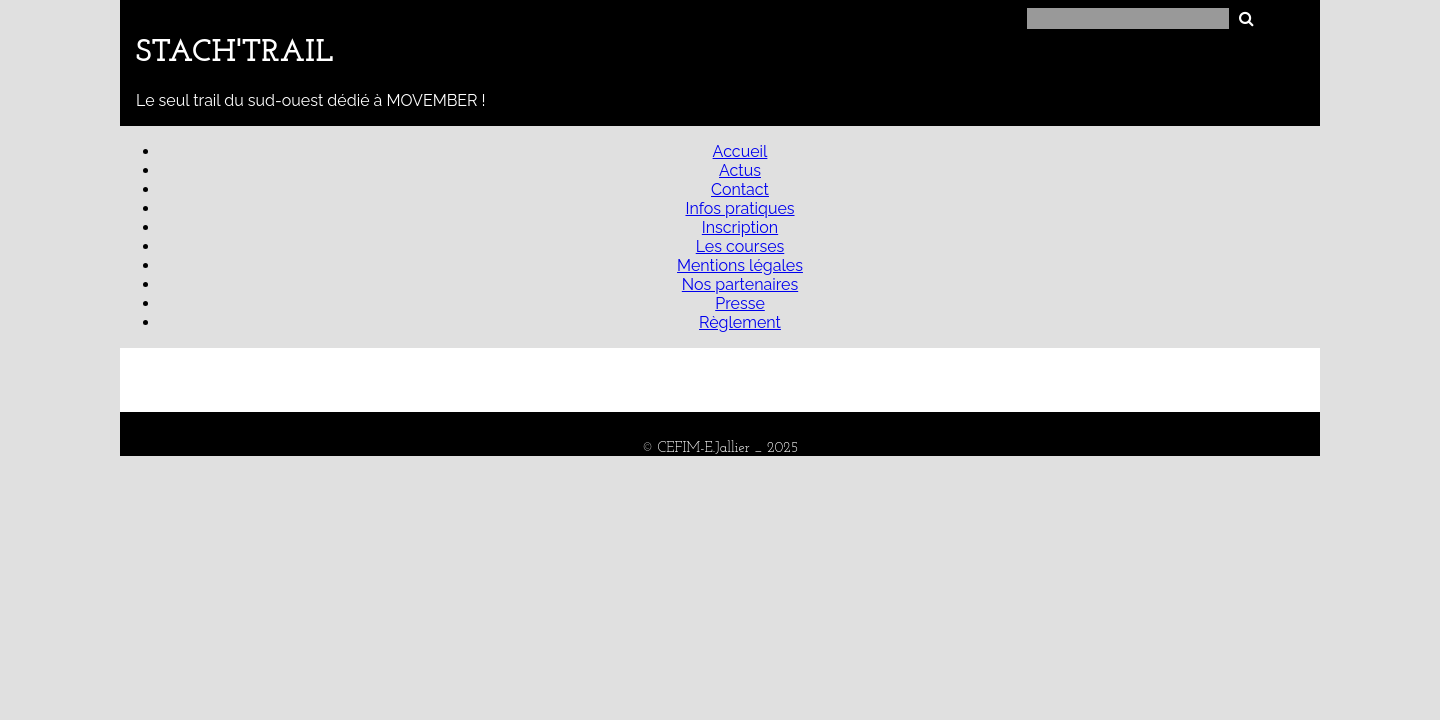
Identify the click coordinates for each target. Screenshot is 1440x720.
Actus (740, 170)
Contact (740, 189)
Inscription (740, 227)
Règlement (740, 322)
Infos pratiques (739, 208)
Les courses (740, 246)
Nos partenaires (740, 284)
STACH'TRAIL (235, 53)
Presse (740, 303)
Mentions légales (740, 265)
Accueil (740, 151)
